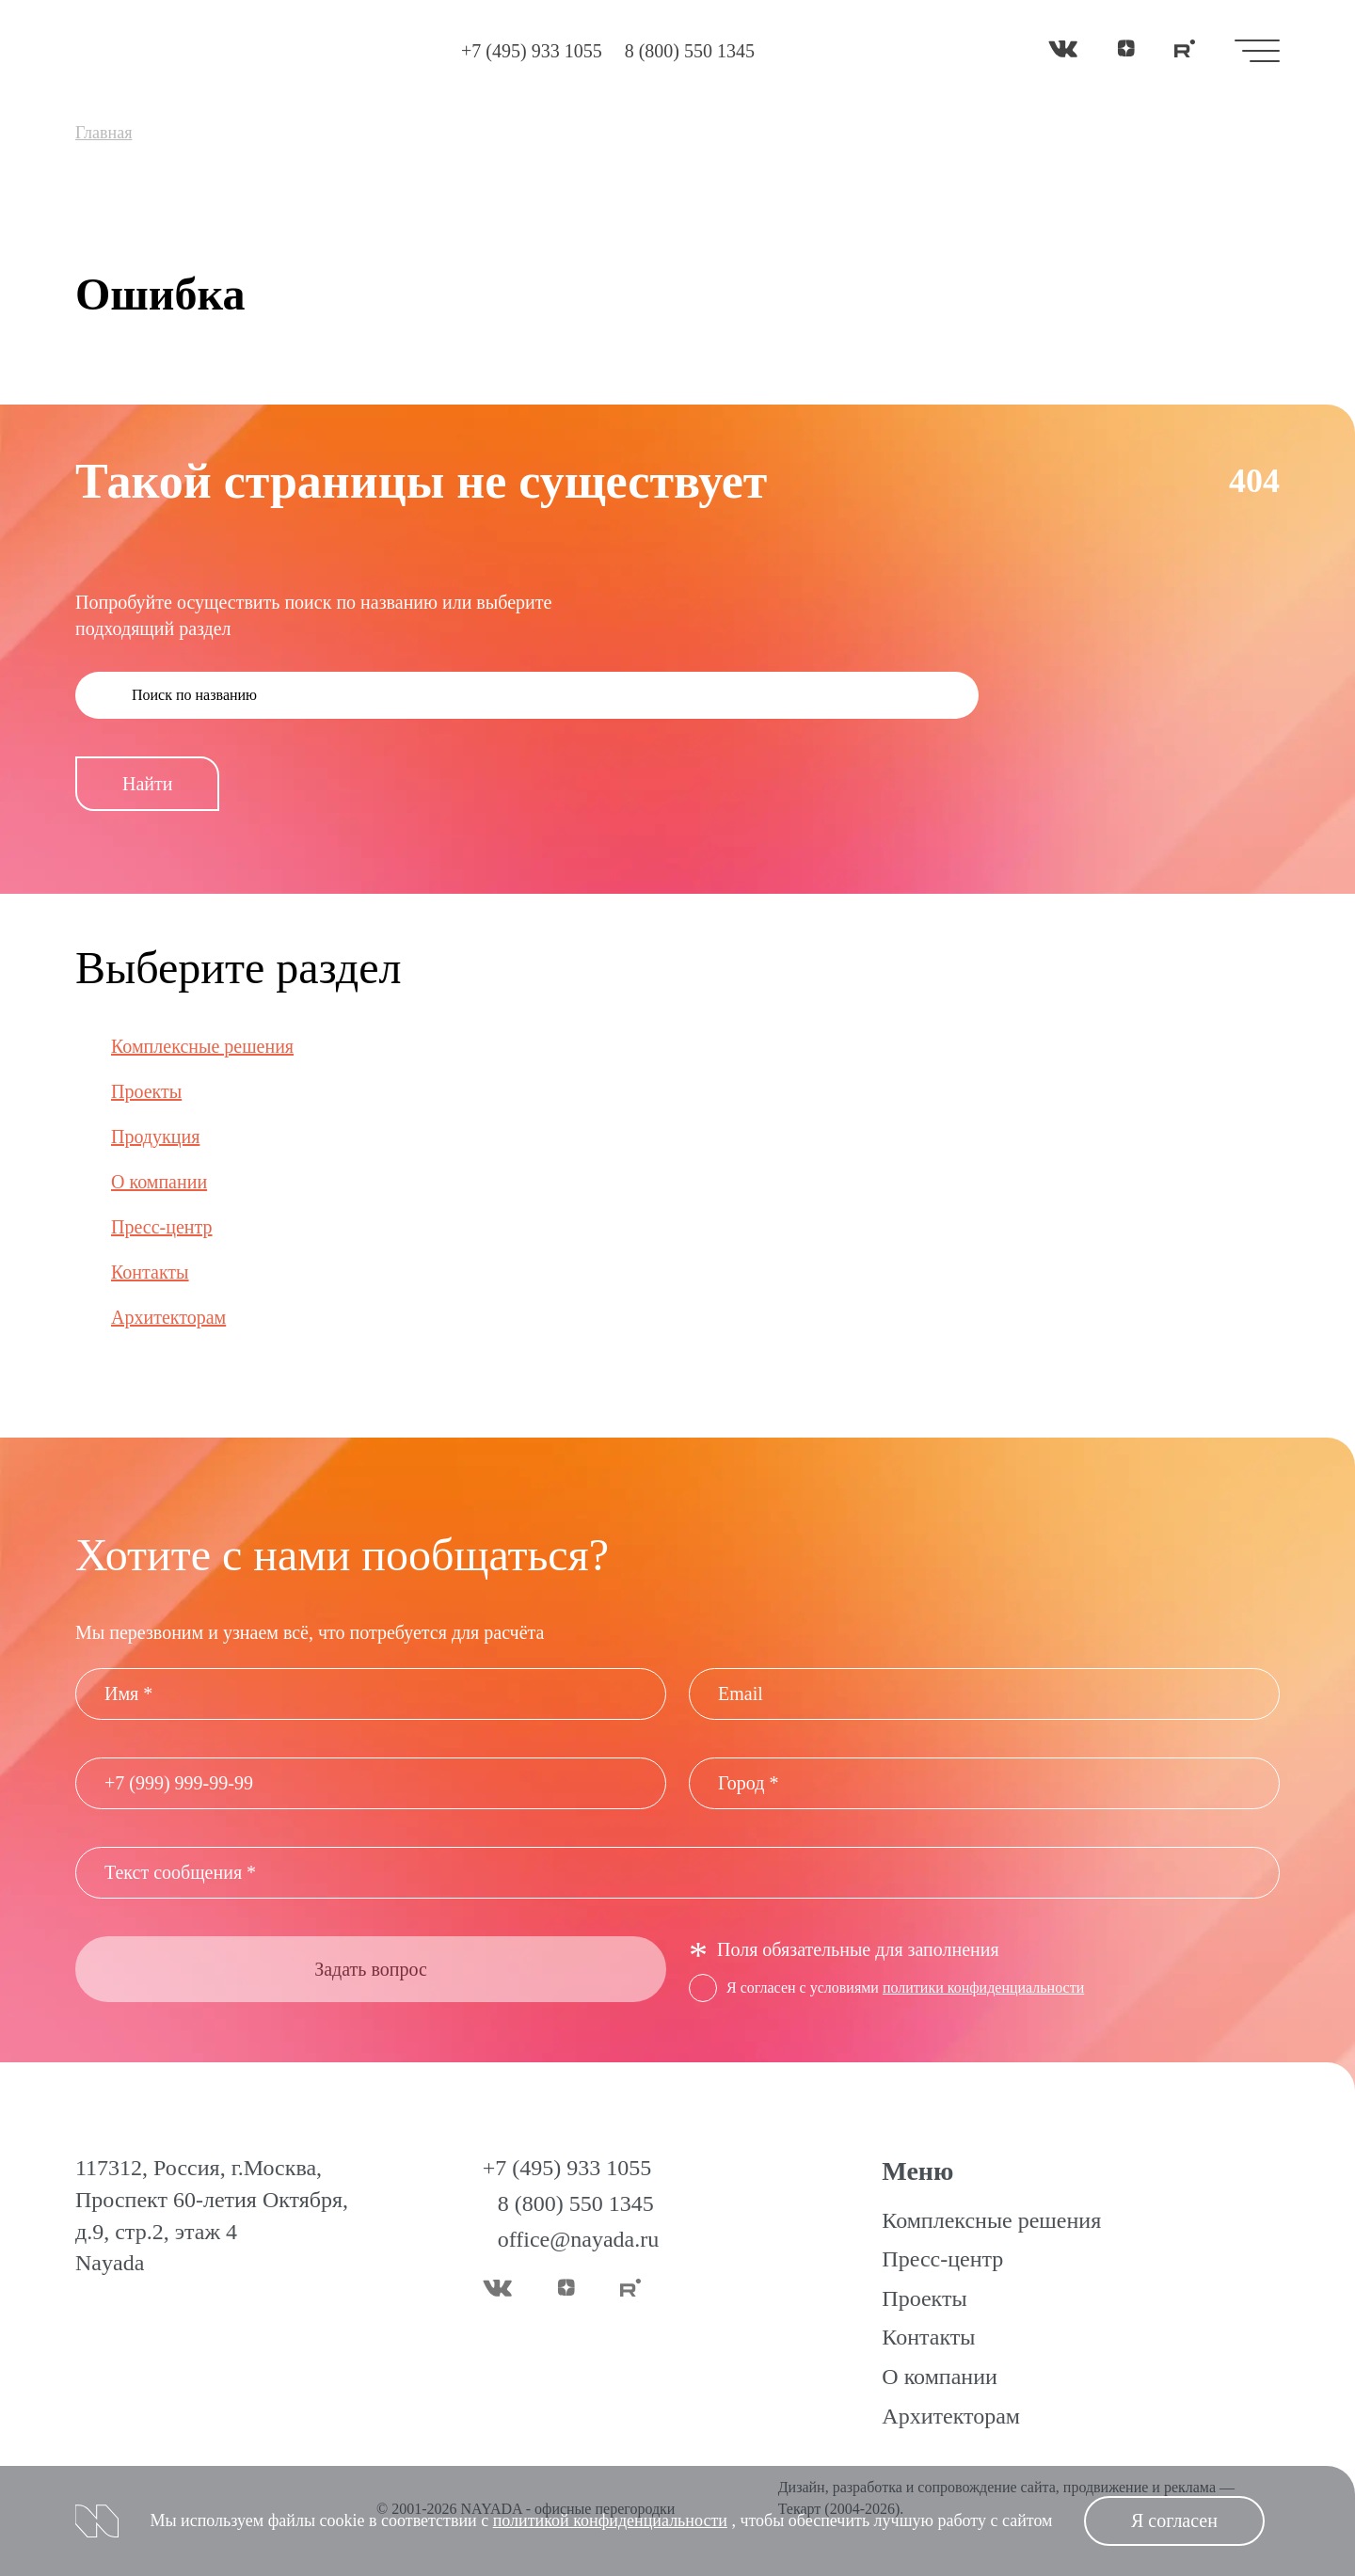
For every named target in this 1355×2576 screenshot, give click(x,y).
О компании (159, 1181)
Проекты (146, 1091)
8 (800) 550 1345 (690, 50)
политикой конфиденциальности (610, 2520)
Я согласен (1174, 2520)
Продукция (155, 1136)
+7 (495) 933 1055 (531, 50)
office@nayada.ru (579, 2239)
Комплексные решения (202, 1046)
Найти (147, 783)
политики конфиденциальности (983, 1988)
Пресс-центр (162, 1226)
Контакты (150, 1272)
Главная (103, 132)
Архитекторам (168, 1317)
